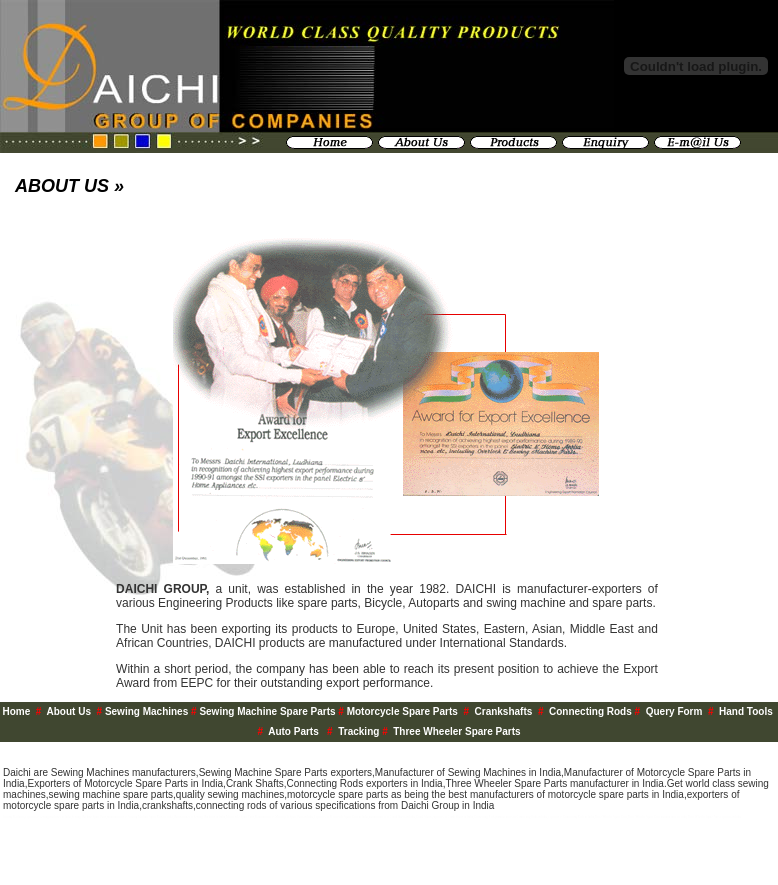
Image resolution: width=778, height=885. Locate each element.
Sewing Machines (148, 711)
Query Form (674, 711)
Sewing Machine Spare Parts (268, 711)
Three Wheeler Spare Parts (456, 731)
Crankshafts (504, 711)
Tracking (358, 731)
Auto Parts (294, 731)
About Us (69, 711)
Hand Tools (747, 711)
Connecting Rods (590, 711)
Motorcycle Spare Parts (402, 711)
